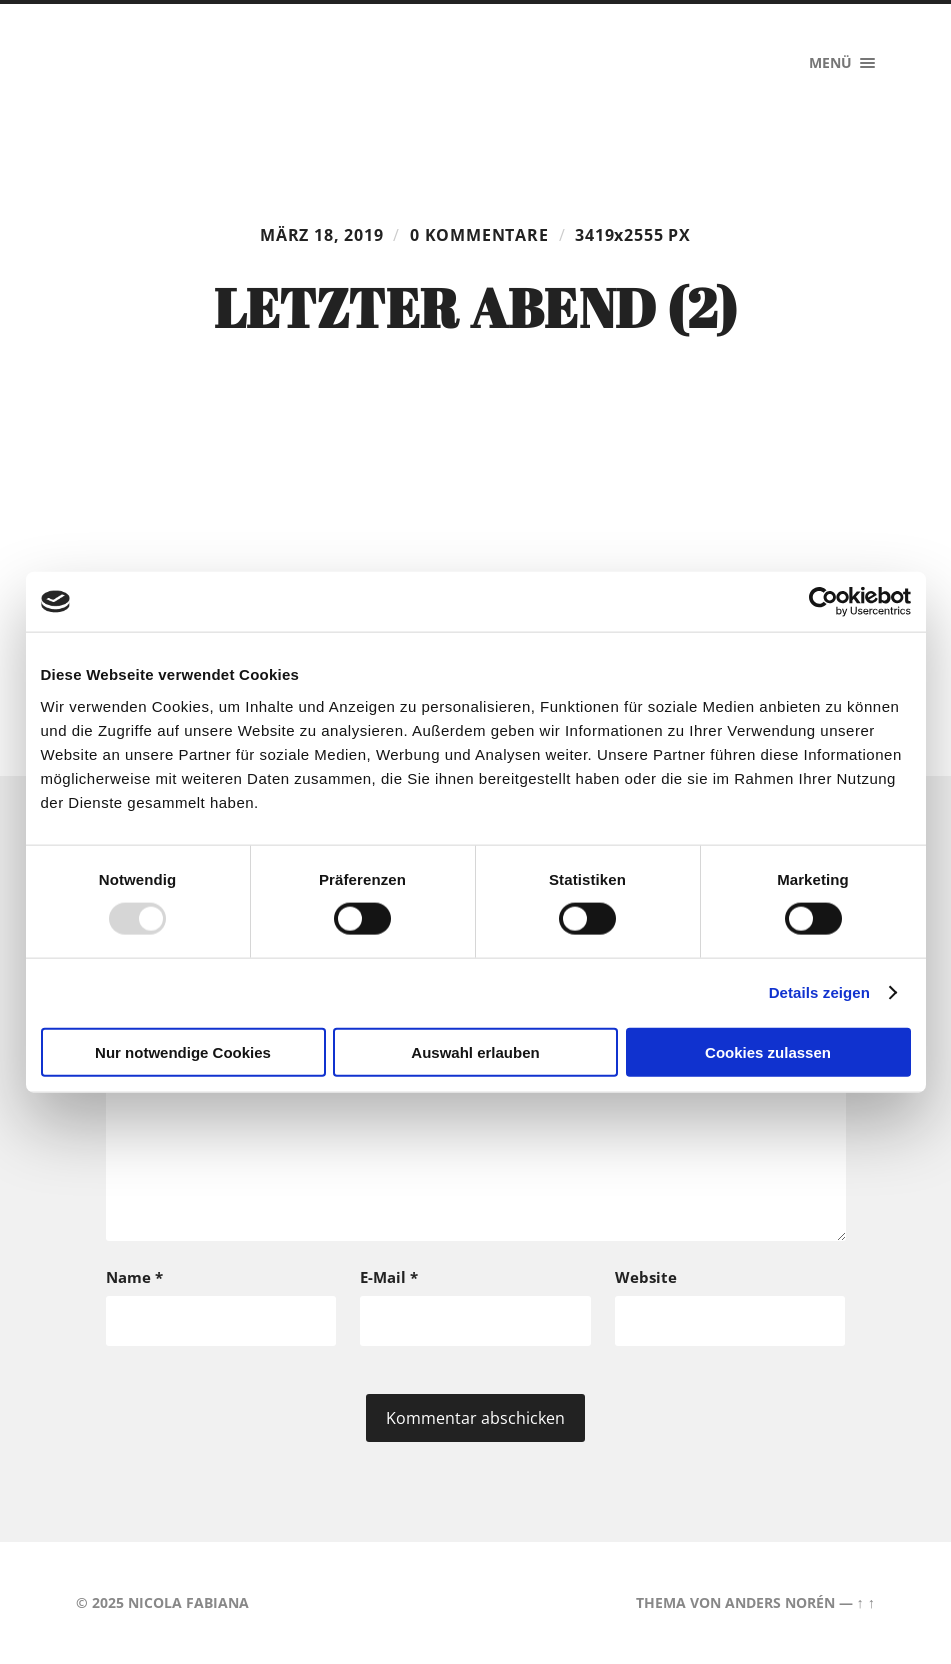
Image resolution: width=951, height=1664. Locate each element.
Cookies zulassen (768, 1051)
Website (646, 1277)
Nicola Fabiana (188, 1602)
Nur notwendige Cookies (183, 1051)
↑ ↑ (866, 1602)
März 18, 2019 (322, 235)
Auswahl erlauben (475, 1051)
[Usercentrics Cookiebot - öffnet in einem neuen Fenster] (823, 602)
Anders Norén (780, 1602)
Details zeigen (819, 992)
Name (134, 1277)
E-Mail (389, 1277)
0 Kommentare (479, 235)
